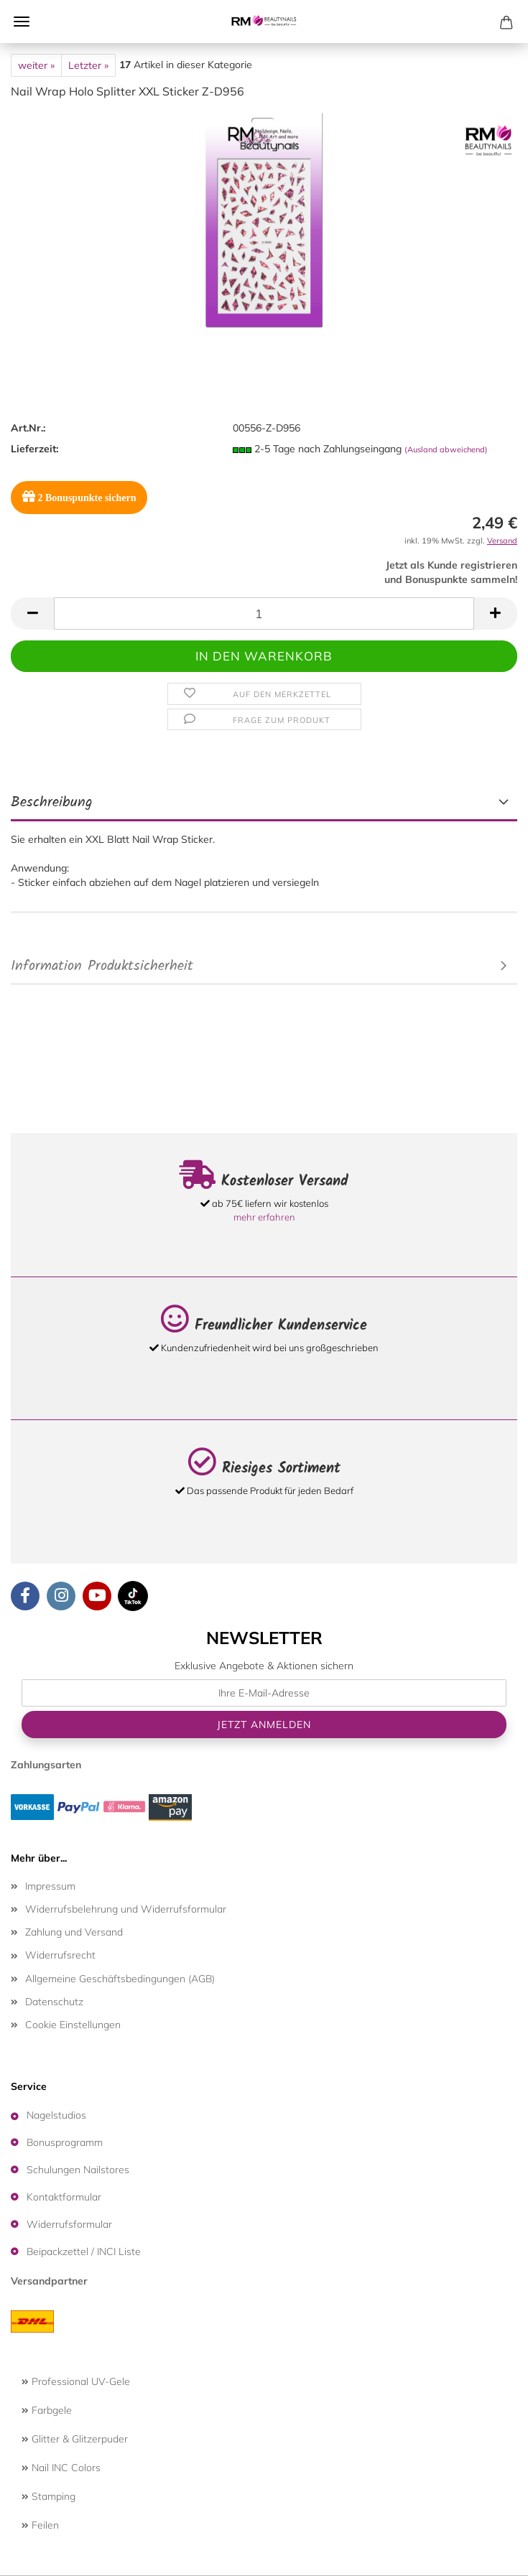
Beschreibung (52, 802)
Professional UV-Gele (76, 2381)
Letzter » (88, 65)
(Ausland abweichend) (446, 449)
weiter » (36, 65)
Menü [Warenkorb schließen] (21, 21)
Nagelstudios (56, 2115)
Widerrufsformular (69, 2224)
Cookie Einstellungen (73, 2024)
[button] (32, 613)
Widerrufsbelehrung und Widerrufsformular (125, 1909)
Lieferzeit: (34, 448)
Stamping (48, 2496)
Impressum (50, 1886)
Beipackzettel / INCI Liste (84, 2251)
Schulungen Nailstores (78, 2169)
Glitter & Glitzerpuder (75, 2438)
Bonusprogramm (65, 2142)
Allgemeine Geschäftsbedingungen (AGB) (120, 1978)
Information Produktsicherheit (102, 966)
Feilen (40, 2525)
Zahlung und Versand (74, 1932)
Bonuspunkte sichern (79, 496)
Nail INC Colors (61, 2467)
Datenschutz (54, 2001)
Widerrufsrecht (60, 1955)
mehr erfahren (264, 1217)
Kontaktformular (64, 2196)
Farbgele (47, 2410)
